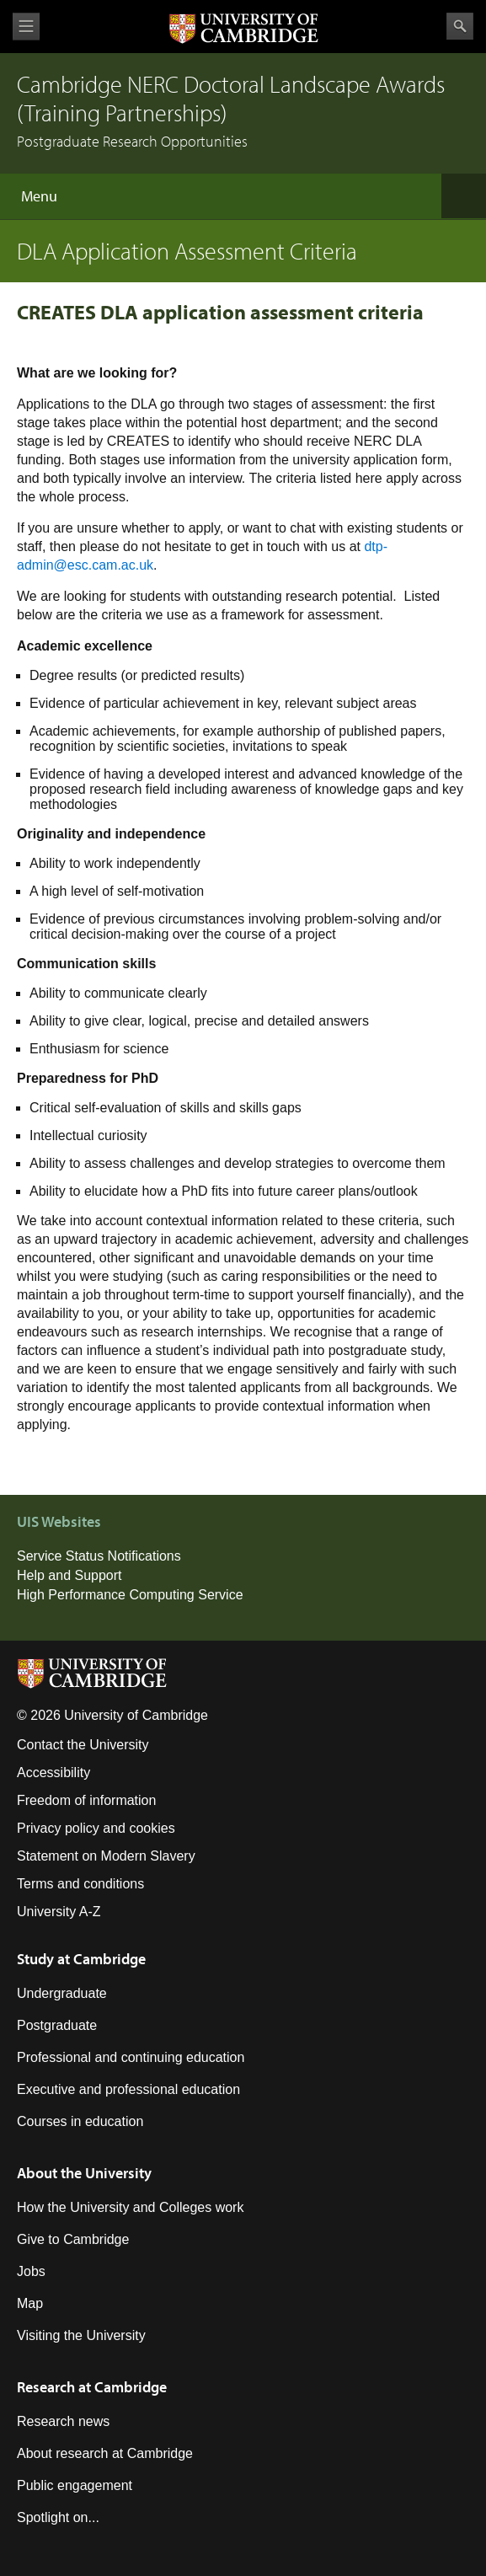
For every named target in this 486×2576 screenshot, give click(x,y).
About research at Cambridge (105, 2453)
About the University (84, 2172)
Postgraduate (57, 2025)
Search (459, 26)
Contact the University (83, 1745)
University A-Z (59, 1911)
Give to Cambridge (73, 2239)
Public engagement (74, 2485)
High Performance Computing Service (130, 1595)
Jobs (31, 2271)
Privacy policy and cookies (96, 1828)
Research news (63, 2421)
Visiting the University (81, 2335)
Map (30, 2303)
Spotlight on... (58, 2517)
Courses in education (80, 2121)
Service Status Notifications (99, 1556)
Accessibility (53, 1772)
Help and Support (69, 1575)
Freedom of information (86, 1800)
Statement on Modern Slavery (106, 1856)
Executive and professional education (128, 2089)
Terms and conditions (80, 1884)
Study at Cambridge (81, 1958)
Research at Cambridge (92, 2387)
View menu (26, 26)
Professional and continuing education (130, 2057)
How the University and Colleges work (130, 2207)
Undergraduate (62, 1993)
